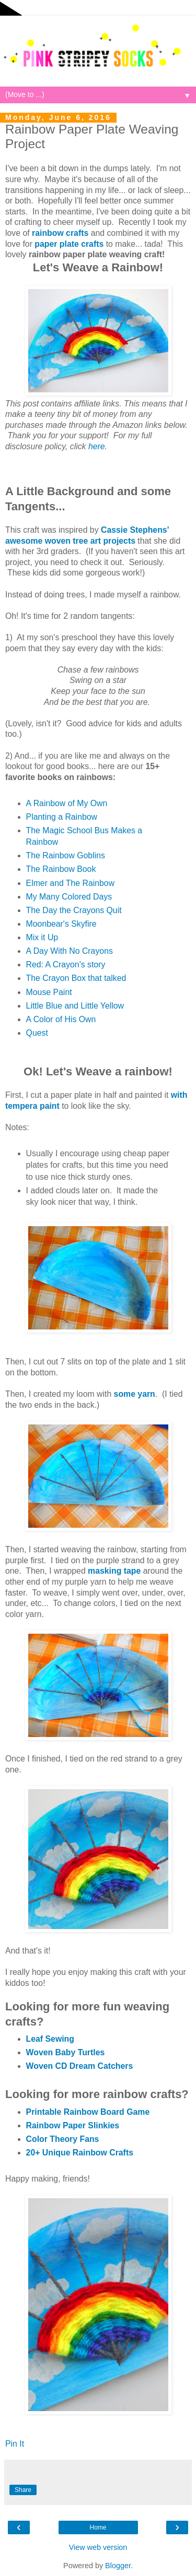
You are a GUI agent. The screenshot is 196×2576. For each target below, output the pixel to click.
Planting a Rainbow (61, 816)
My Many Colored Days (69, 896)
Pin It (14, 2443)
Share (23, 2490)
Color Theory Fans (62, 2139)
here (96, 446)
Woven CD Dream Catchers (79, 2066)
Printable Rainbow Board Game (88, 2111)
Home (97, 2527)
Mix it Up (42, 937)
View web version (98, 2547)
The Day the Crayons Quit (74, 910)
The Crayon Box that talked (76, 978)
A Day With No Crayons (69, 950)
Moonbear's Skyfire (61, 923)
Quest (37, 1032)
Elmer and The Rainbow (70, 883)
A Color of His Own (61, 1019)
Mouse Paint (49, 992)
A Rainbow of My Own (67, 803)
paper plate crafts (68, 243)
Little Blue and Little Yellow (75, 1005)
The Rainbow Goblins (65, 855)
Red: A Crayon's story (66, 964)
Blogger (118, 2565)
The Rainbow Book (61, 869)
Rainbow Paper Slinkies (73, 2125)
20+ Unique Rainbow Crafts (79, 2152)
